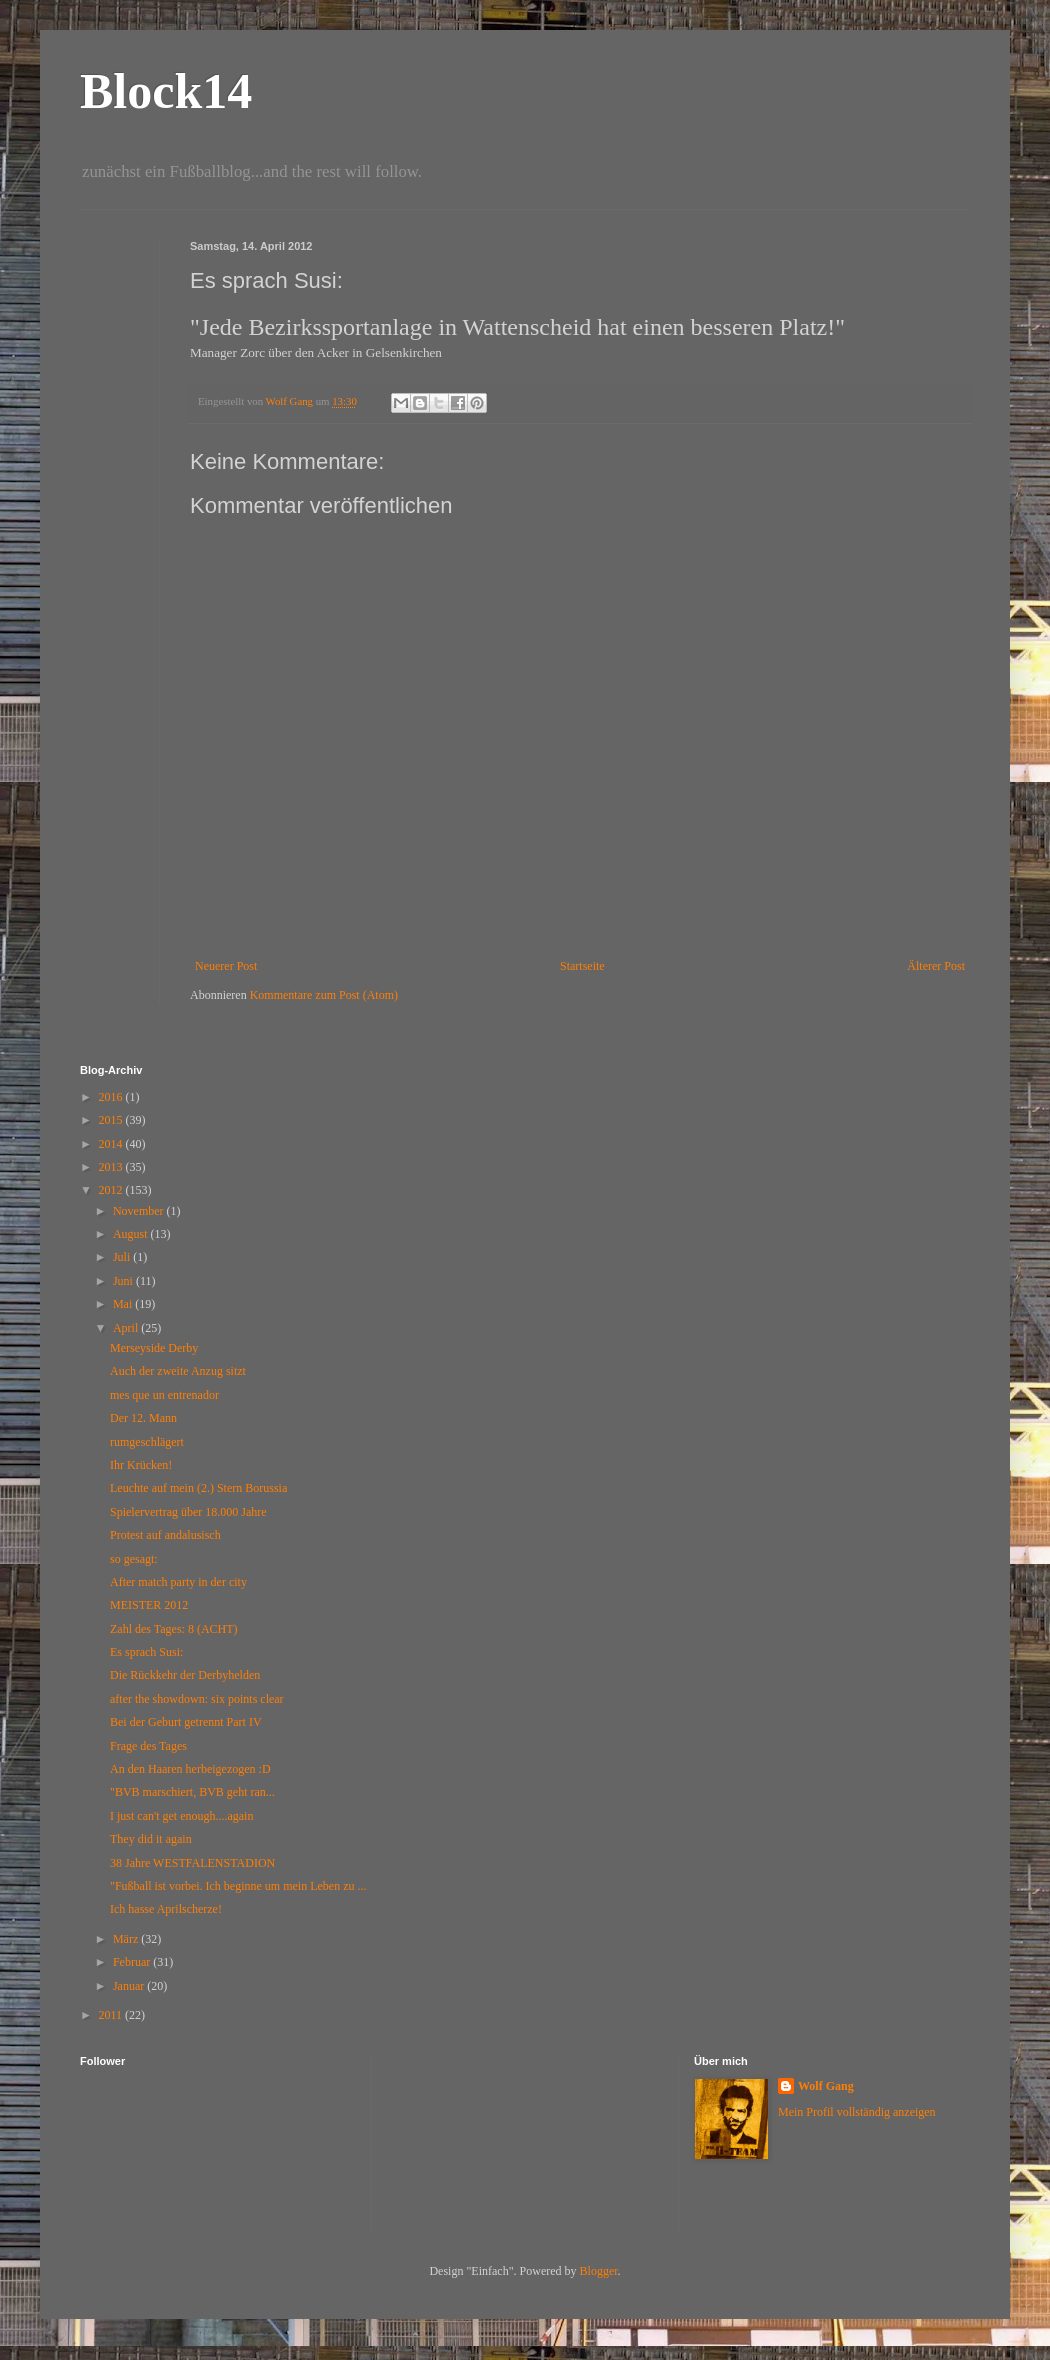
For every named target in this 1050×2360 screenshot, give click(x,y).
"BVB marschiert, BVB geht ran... (192, 1792)
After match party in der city (178, 1582)
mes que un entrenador (164, 1395)
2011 (112, 2015)
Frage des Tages (148, 1746)
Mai (124, 1304)
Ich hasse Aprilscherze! (166, 1909)
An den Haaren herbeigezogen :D (190, 1769)
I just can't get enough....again (181, 1816)
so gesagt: (134, 1559)
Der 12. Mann (143, 1418)
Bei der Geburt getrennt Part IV (186, 1722)
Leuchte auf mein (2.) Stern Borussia (198, 1488)
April (127, 1328)
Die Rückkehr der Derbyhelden (185, 1675)
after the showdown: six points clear (197, 1699)
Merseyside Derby (154, 1348)
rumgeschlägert (147, 1442)
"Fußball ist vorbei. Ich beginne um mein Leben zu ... (238, 1886)
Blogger (599, 2271)
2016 (112, 1097)
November (140, 1211)
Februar (133, 1962)
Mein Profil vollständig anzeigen (857, 2112)
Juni (124, 1281)
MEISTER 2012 (149, 1605)
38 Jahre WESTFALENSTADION (192, 1863)
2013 (112, 1167)
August (132, 1234)
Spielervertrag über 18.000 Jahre (188, 1512)
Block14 (166, 91)
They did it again (151, 1839)
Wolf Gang (826, 2086)
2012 (112, 1190)
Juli (123, 1257)
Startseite (582, 966)
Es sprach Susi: (146, 1652)
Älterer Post (936, 966)
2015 (112, 1120)
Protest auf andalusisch (165, 1535)
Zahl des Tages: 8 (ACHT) (174, 1629)
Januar (130, 1986)
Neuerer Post (226, 966)
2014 (112, 1144)
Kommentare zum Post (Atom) (324, 995)
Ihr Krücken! (141, 1465)
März (127, 1939)
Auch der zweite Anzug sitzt (178, 1371)
